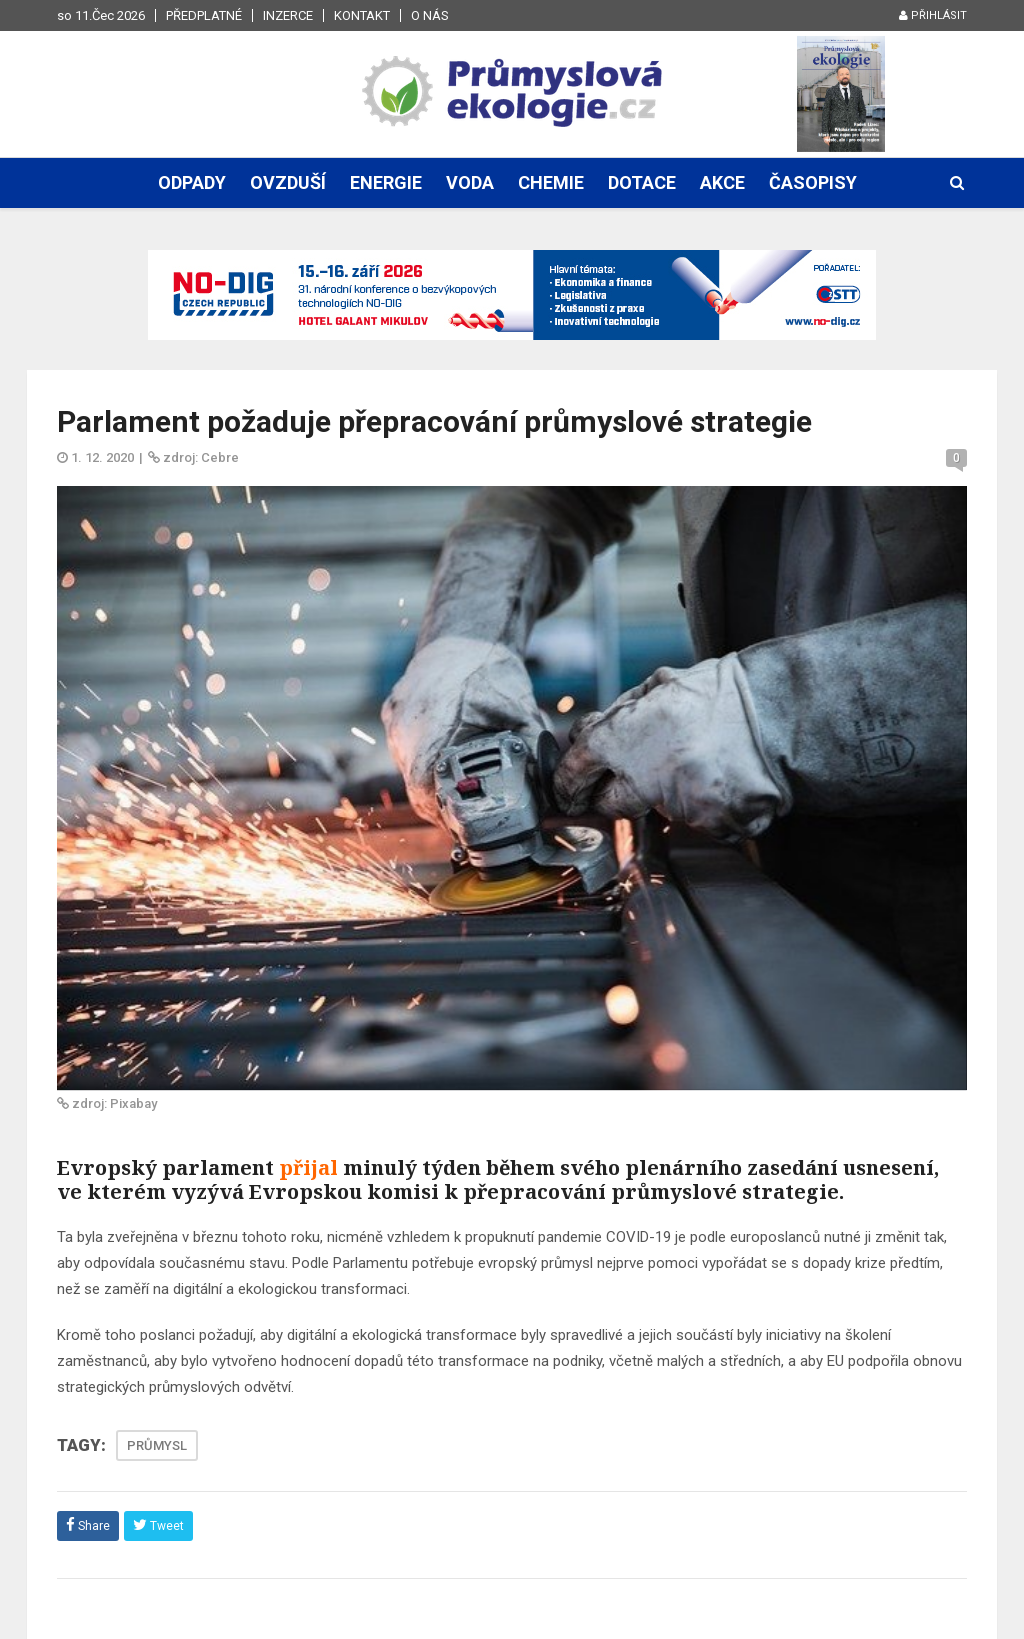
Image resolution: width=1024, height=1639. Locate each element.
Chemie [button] (551, 182)
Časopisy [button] (813, 182)
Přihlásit (933, 15)
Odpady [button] (192, 182)
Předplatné (204, 15)
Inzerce (288, 15)
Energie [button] (386, 182)
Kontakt (362, 15)
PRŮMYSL (157, 1445)
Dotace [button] (642, 182)
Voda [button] (470, 182)
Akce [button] (722, 182)
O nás (430, 15)
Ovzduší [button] (288, 182)
